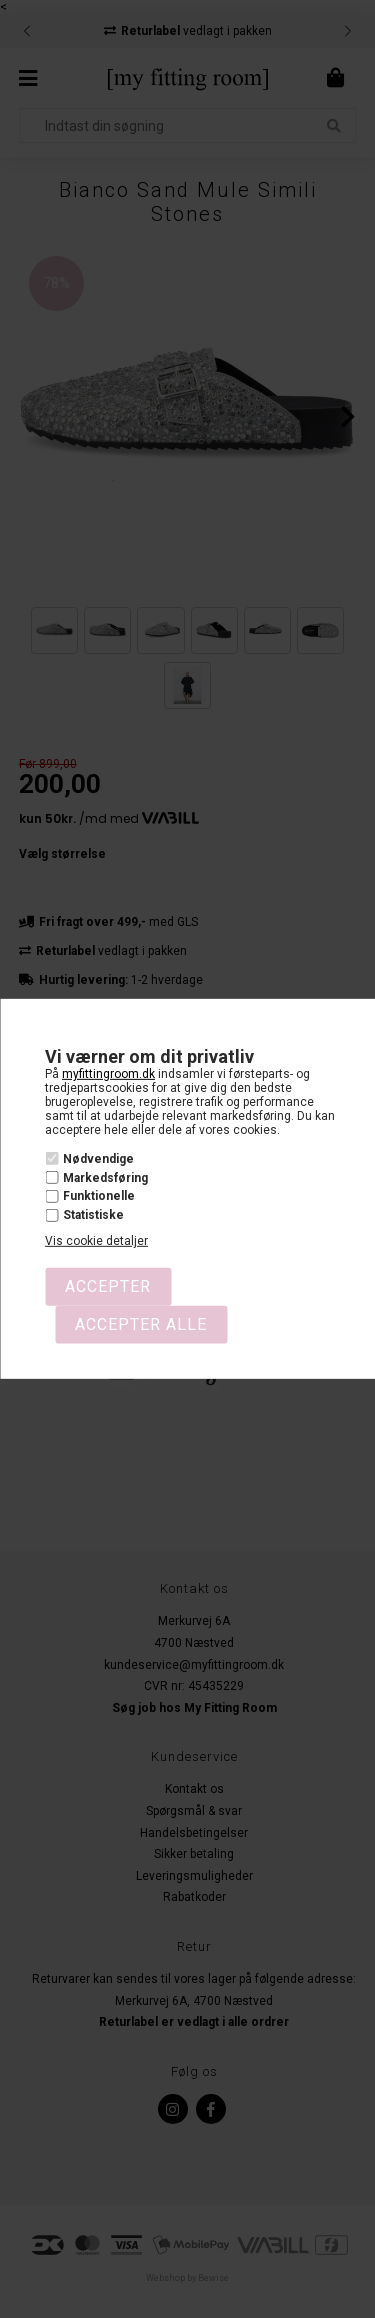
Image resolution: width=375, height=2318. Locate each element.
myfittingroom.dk (108, 1074)
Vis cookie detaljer (96, 1241)
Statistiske (93, 1215)
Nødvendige (98, 1159)
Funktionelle (99, 1196)
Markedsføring (105, 1178)
